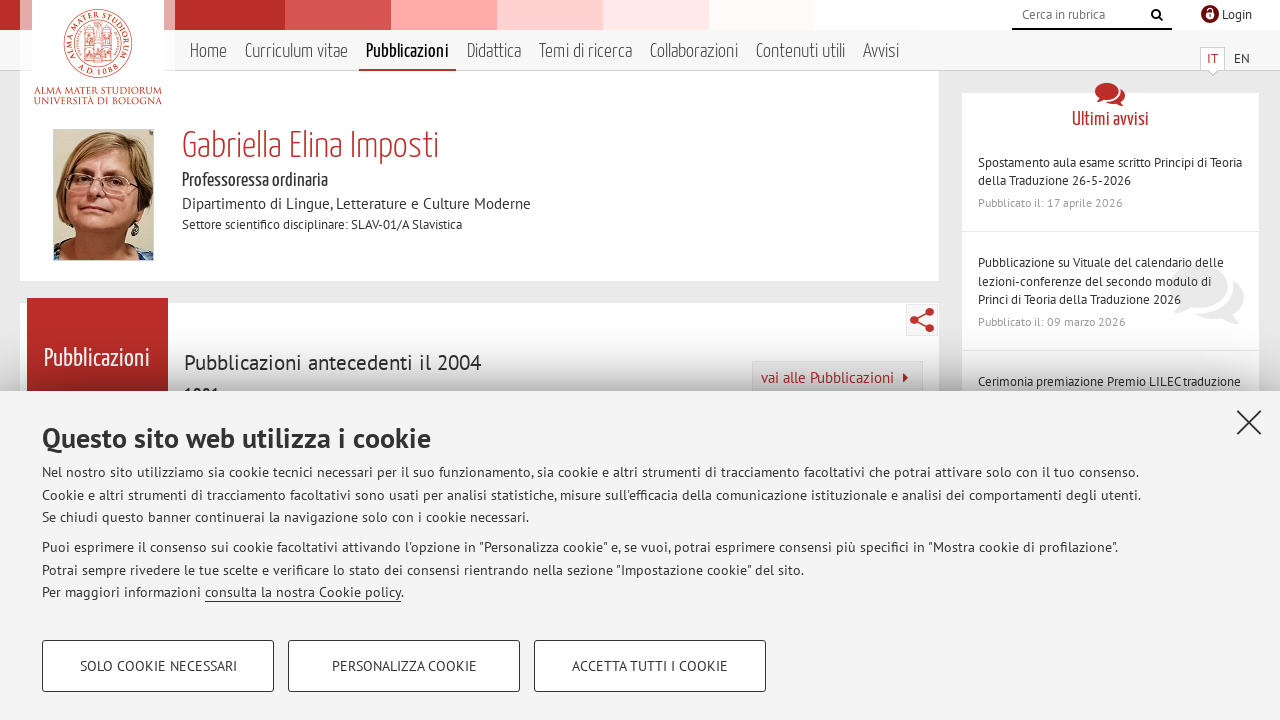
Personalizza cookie (404, 666)
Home (208, 51)
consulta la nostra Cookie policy (303, 592)
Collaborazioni (694, 51)
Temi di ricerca (585, 51)
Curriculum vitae (296, 51)
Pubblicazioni (407, 51)
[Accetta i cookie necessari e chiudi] (1249, 422)
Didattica (494, 51)
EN (1242, 58)
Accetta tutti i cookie (650, 666)
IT (1212, 58)
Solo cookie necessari (158, 666)
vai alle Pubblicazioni (834, 377)
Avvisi (881, 51)
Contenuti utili (800, 51)
